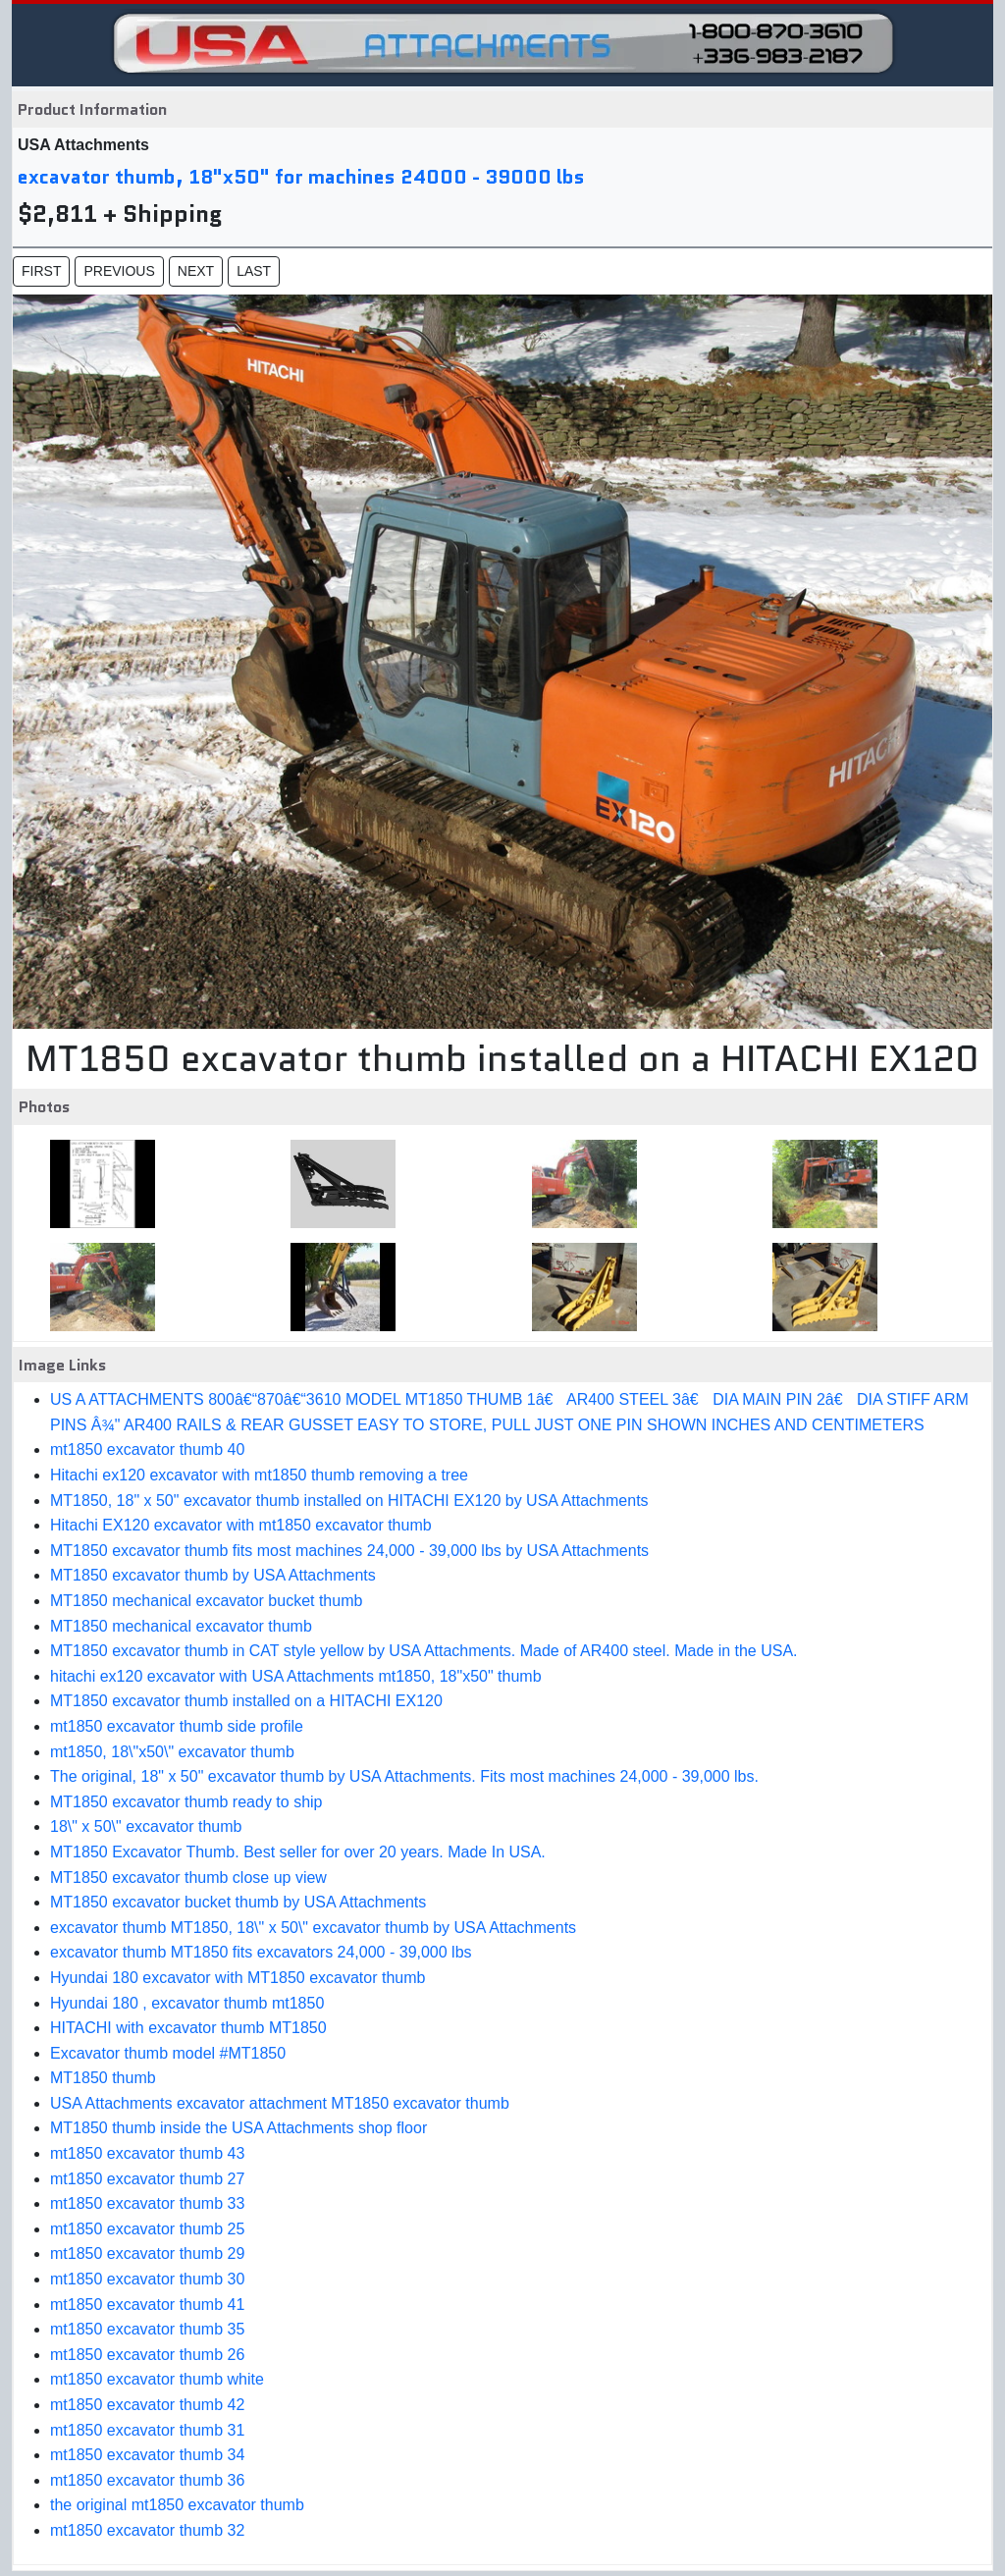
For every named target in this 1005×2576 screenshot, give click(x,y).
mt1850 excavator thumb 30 (147, 2279)
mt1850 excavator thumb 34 (147, 2454)
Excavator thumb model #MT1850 (168, 2053)
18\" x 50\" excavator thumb (145, 1826)
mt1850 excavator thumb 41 (147, 2304)
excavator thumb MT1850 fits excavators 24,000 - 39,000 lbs (261, 1952)
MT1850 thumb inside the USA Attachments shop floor (238, 2128)
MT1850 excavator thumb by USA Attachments (213, 1575)
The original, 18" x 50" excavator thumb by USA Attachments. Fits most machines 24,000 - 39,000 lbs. (404, 1776)
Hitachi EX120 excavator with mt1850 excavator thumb (241, 1525)
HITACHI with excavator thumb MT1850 (188, 2027)
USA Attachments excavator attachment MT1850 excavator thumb (279, 2103)
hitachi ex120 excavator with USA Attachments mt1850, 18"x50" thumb (296, 1676)
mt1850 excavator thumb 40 (147, 1449)
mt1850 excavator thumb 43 (147, 2153)
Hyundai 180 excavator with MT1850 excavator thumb (237, 1977)
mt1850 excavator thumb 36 (147, 2480)
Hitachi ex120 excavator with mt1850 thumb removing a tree (259, 1475)
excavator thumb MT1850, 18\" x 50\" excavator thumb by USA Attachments (313, 1927)
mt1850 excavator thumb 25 (147, 2229)
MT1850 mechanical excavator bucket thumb (206, 1600)
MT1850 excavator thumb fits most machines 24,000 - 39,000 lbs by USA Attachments (349, 1550)
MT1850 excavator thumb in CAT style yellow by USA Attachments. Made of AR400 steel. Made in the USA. (424, 1650)
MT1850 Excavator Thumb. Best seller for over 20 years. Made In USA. (298, 1852)
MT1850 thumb (103, 2077)
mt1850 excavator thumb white (157, 2379)
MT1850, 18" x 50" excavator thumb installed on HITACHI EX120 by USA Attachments (349, 1500)
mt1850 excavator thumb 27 (147, 2179)
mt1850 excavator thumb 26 (147, 2354)
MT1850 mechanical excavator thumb (181, 1626)
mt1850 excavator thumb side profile (176, 1726)
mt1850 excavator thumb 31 (147, 2430)
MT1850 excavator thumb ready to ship (186, 1802)
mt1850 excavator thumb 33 (147, 2203)
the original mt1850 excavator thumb (177, 2504)
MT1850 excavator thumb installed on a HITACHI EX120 (246, 1700)
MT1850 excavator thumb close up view (188, 1877)
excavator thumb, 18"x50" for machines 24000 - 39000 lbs (301, 176)
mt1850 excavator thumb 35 (147, 2329)
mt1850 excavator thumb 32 (147, 2530)
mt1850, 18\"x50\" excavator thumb (172, 1752)
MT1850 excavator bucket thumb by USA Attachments (238, 1902)
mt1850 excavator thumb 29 (147, 2253)
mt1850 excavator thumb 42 (147, 2404)
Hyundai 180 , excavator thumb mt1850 (187, 2003)
